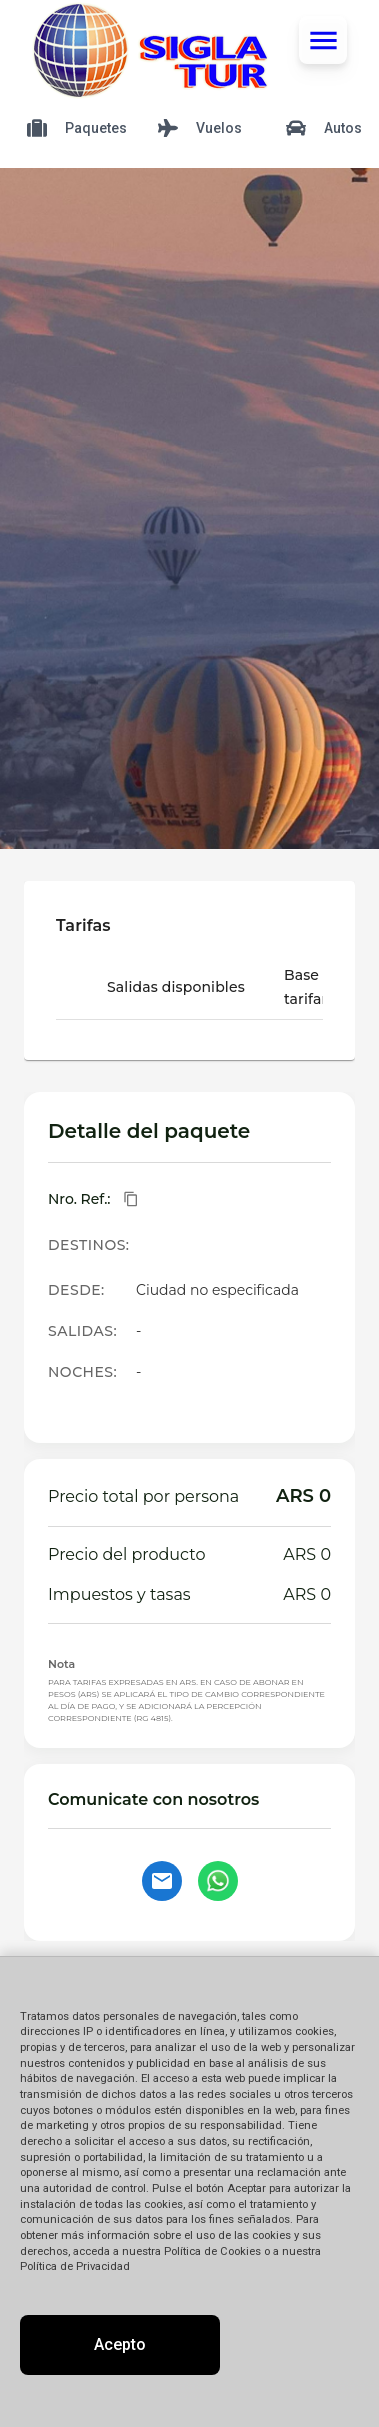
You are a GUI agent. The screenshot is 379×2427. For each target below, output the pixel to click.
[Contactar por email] (162, 1881)
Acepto (120, 2344)
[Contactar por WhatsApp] (218, 1881)
